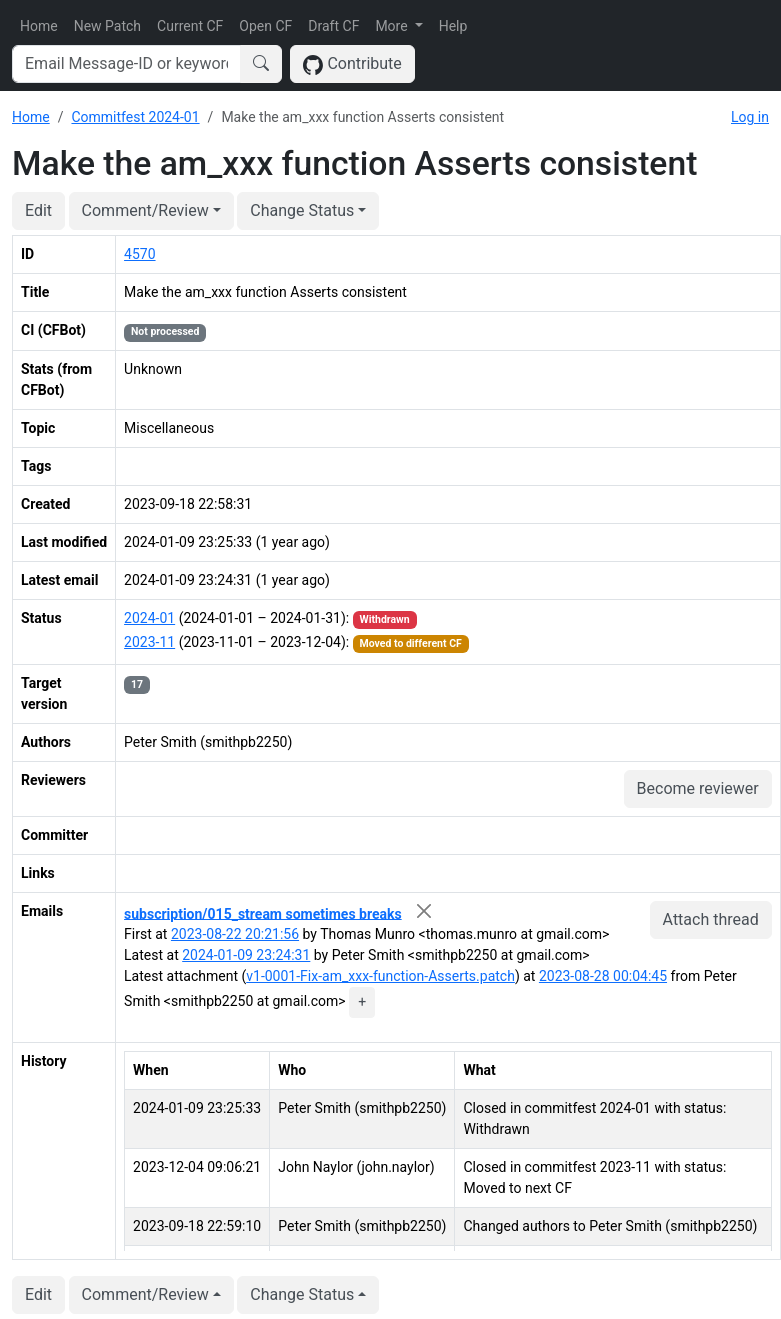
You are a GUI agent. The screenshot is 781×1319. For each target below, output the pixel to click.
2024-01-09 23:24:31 (246, 955)
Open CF (265, 26)
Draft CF (333, 26)
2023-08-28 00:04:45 (603, 976)
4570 (139, 254)
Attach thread (711, 919)
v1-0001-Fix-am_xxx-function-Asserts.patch (380, 976)
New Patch (107, 26)
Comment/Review (145, 210)
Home (39, 26)
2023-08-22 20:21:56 (235, 934)
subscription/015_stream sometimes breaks (263, 913)
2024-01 (149, 618)
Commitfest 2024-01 (135, 117)
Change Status (302, 210)
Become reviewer (698, 788)
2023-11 (149, 642)
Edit (38, 210)
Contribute (352, 64)
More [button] (393, 26)
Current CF (190, 26)
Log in (750, 117)
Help (453, 26)
